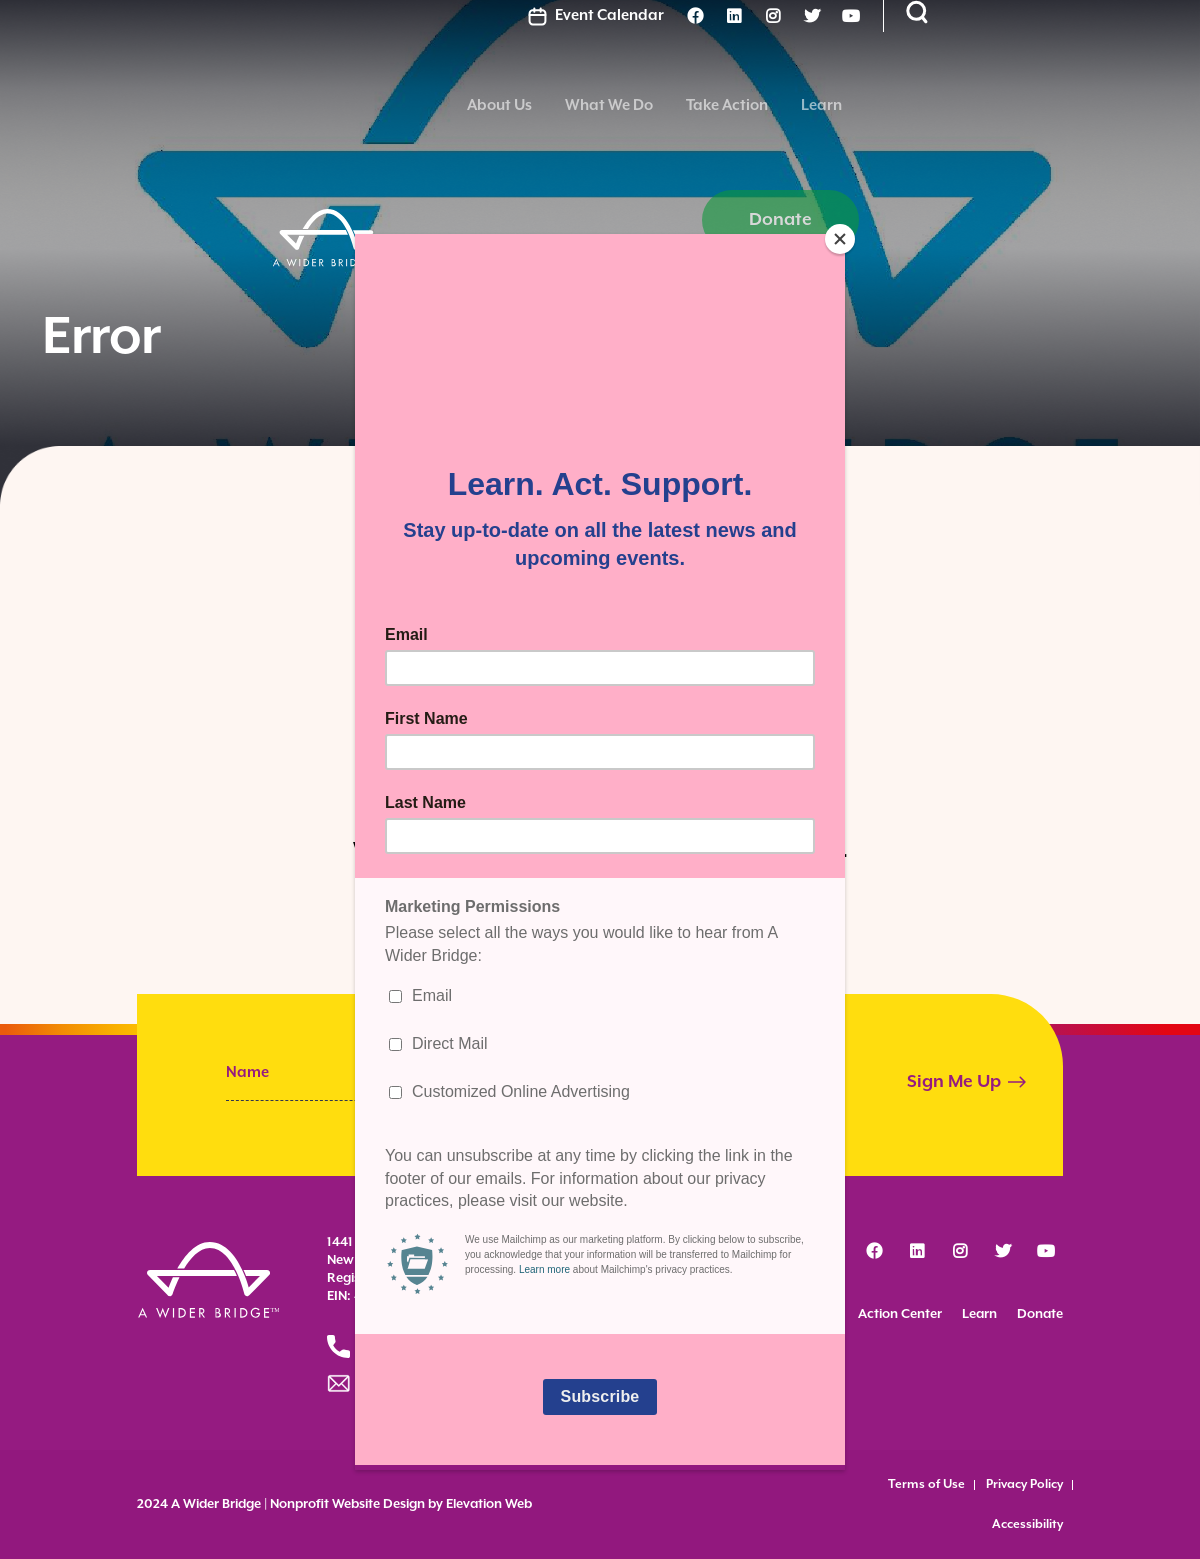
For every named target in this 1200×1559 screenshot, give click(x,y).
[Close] (840, 239)
